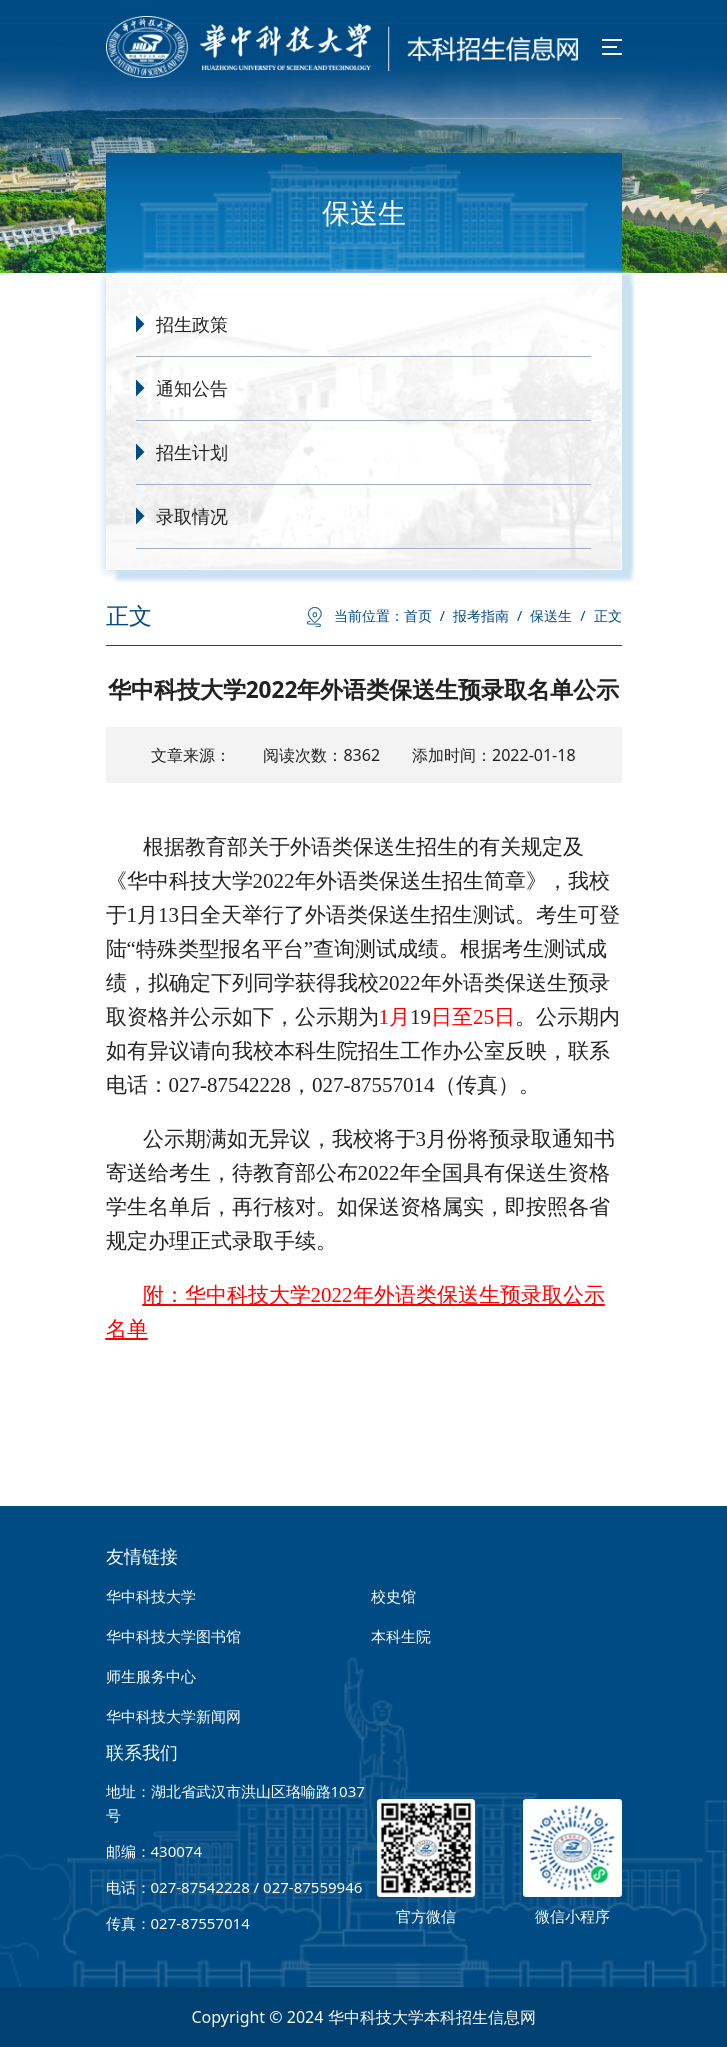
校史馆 (393, 1596)
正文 (608, 615)
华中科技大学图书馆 (173, 1636)
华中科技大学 (151, 1596)
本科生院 (401, 1636)
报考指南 (487, 615)
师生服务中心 (151, 1676)
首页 (424, 615)
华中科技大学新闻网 (173, 1716)
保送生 (557, 615)
